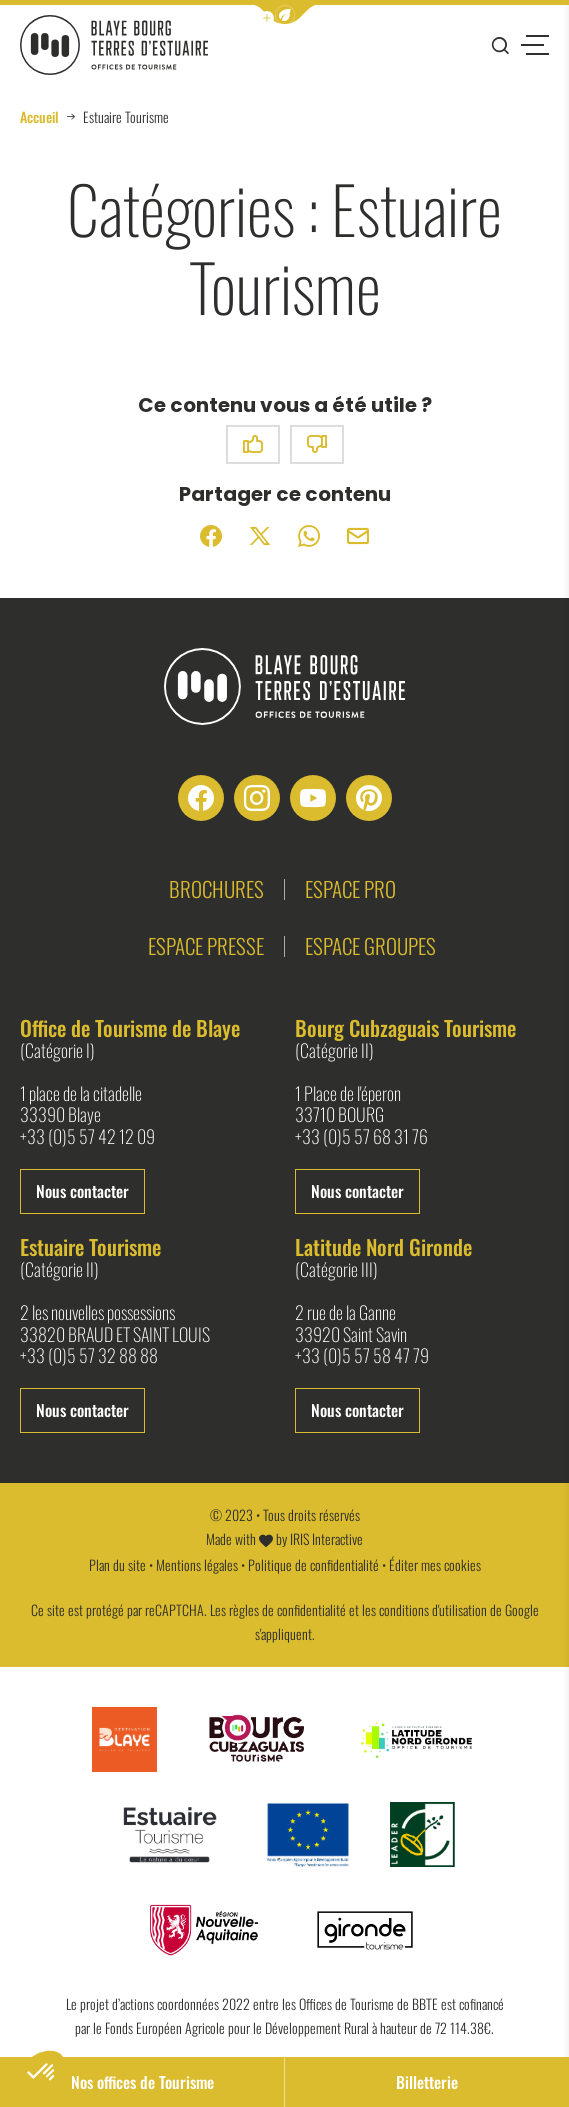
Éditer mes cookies (435, 1564)
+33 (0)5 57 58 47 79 (362, 1356)
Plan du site (117, 1564)
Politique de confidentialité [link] (313, 1564)
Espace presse (206, 945)
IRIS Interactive (326, 1538)
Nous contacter (82, 1191)
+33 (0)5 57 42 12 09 (87, 1137)
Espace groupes (370, 945)
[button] (285, 14)
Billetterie (427, 2082)
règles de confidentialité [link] (287, 1609)
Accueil (39, 117)
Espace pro (350, 888)
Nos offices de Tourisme (142, 2082)
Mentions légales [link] (197, 1564)
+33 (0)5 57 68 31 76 (361, 1137)
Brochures (216, 888)
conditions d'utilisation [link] (433, 1609)
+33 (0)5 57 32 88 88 (89, 1356)
